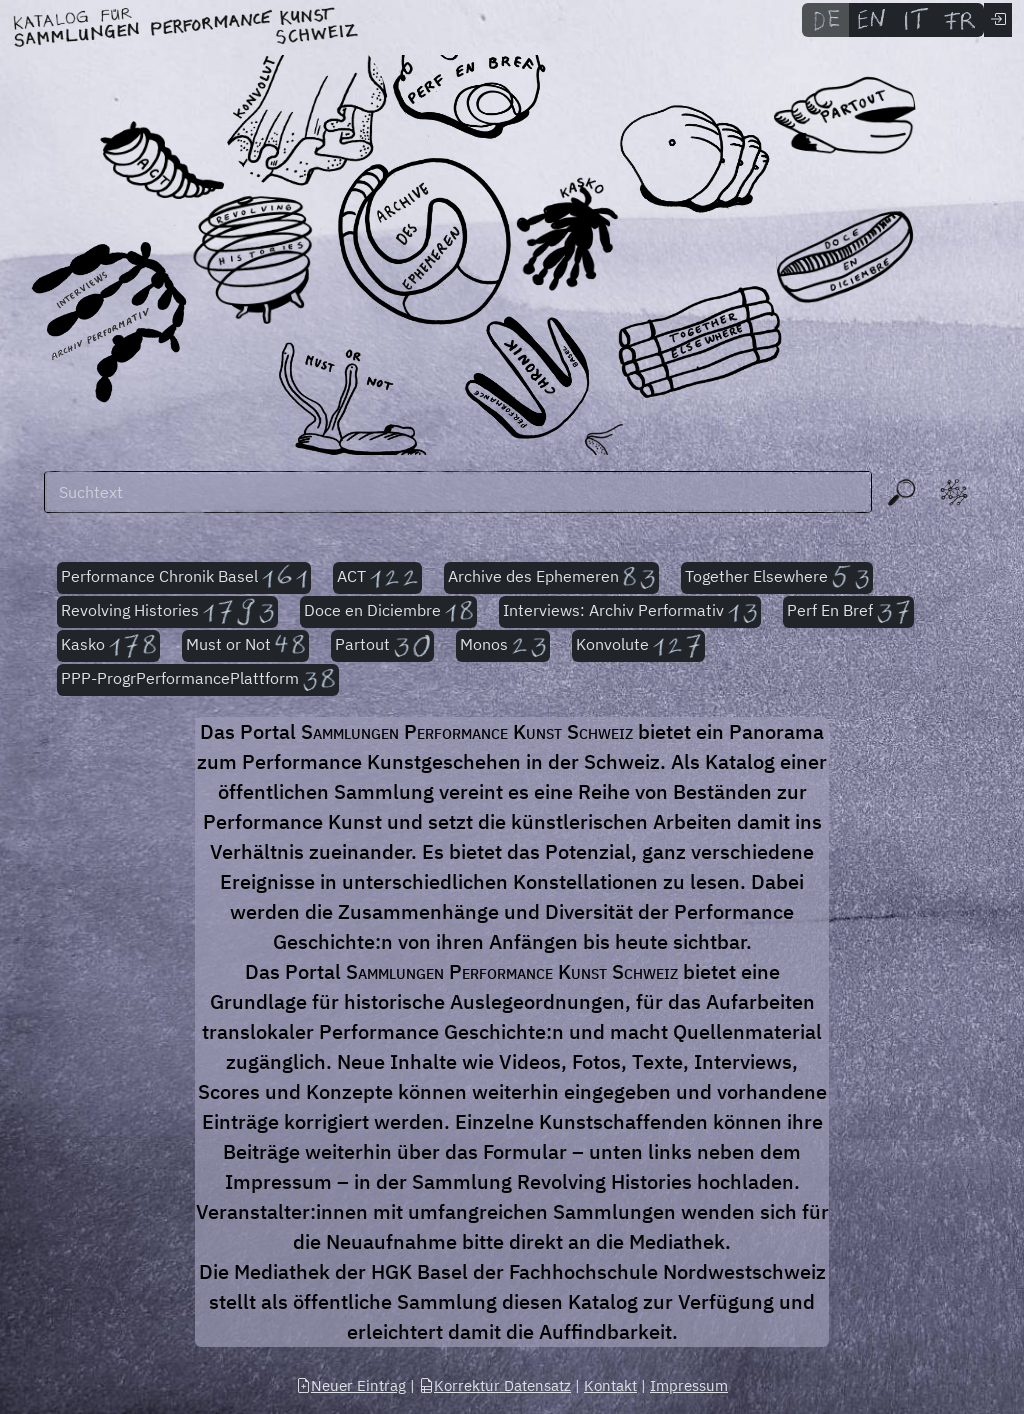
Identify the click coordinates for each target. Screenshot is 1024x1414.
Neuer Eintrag (351, 1385)
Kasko (108, 646)
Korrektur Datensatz (495, 1385)
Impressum (689, 1385)
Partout (382, 646)
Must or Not (246, 646)
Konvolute (638, 646)
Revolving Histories (167, 612)
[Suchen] (458, 492)
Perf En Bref (848, 612)
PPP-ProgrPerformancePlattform (198, 680)
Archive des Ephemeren (551, 578)
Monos (502, 646)
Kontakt (610, 1385)
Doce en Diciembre (388, 612)
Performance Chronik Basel (184, 578)
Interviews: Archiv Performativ (630, 612)
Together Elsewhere (777, 578)
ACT (378, 578)
